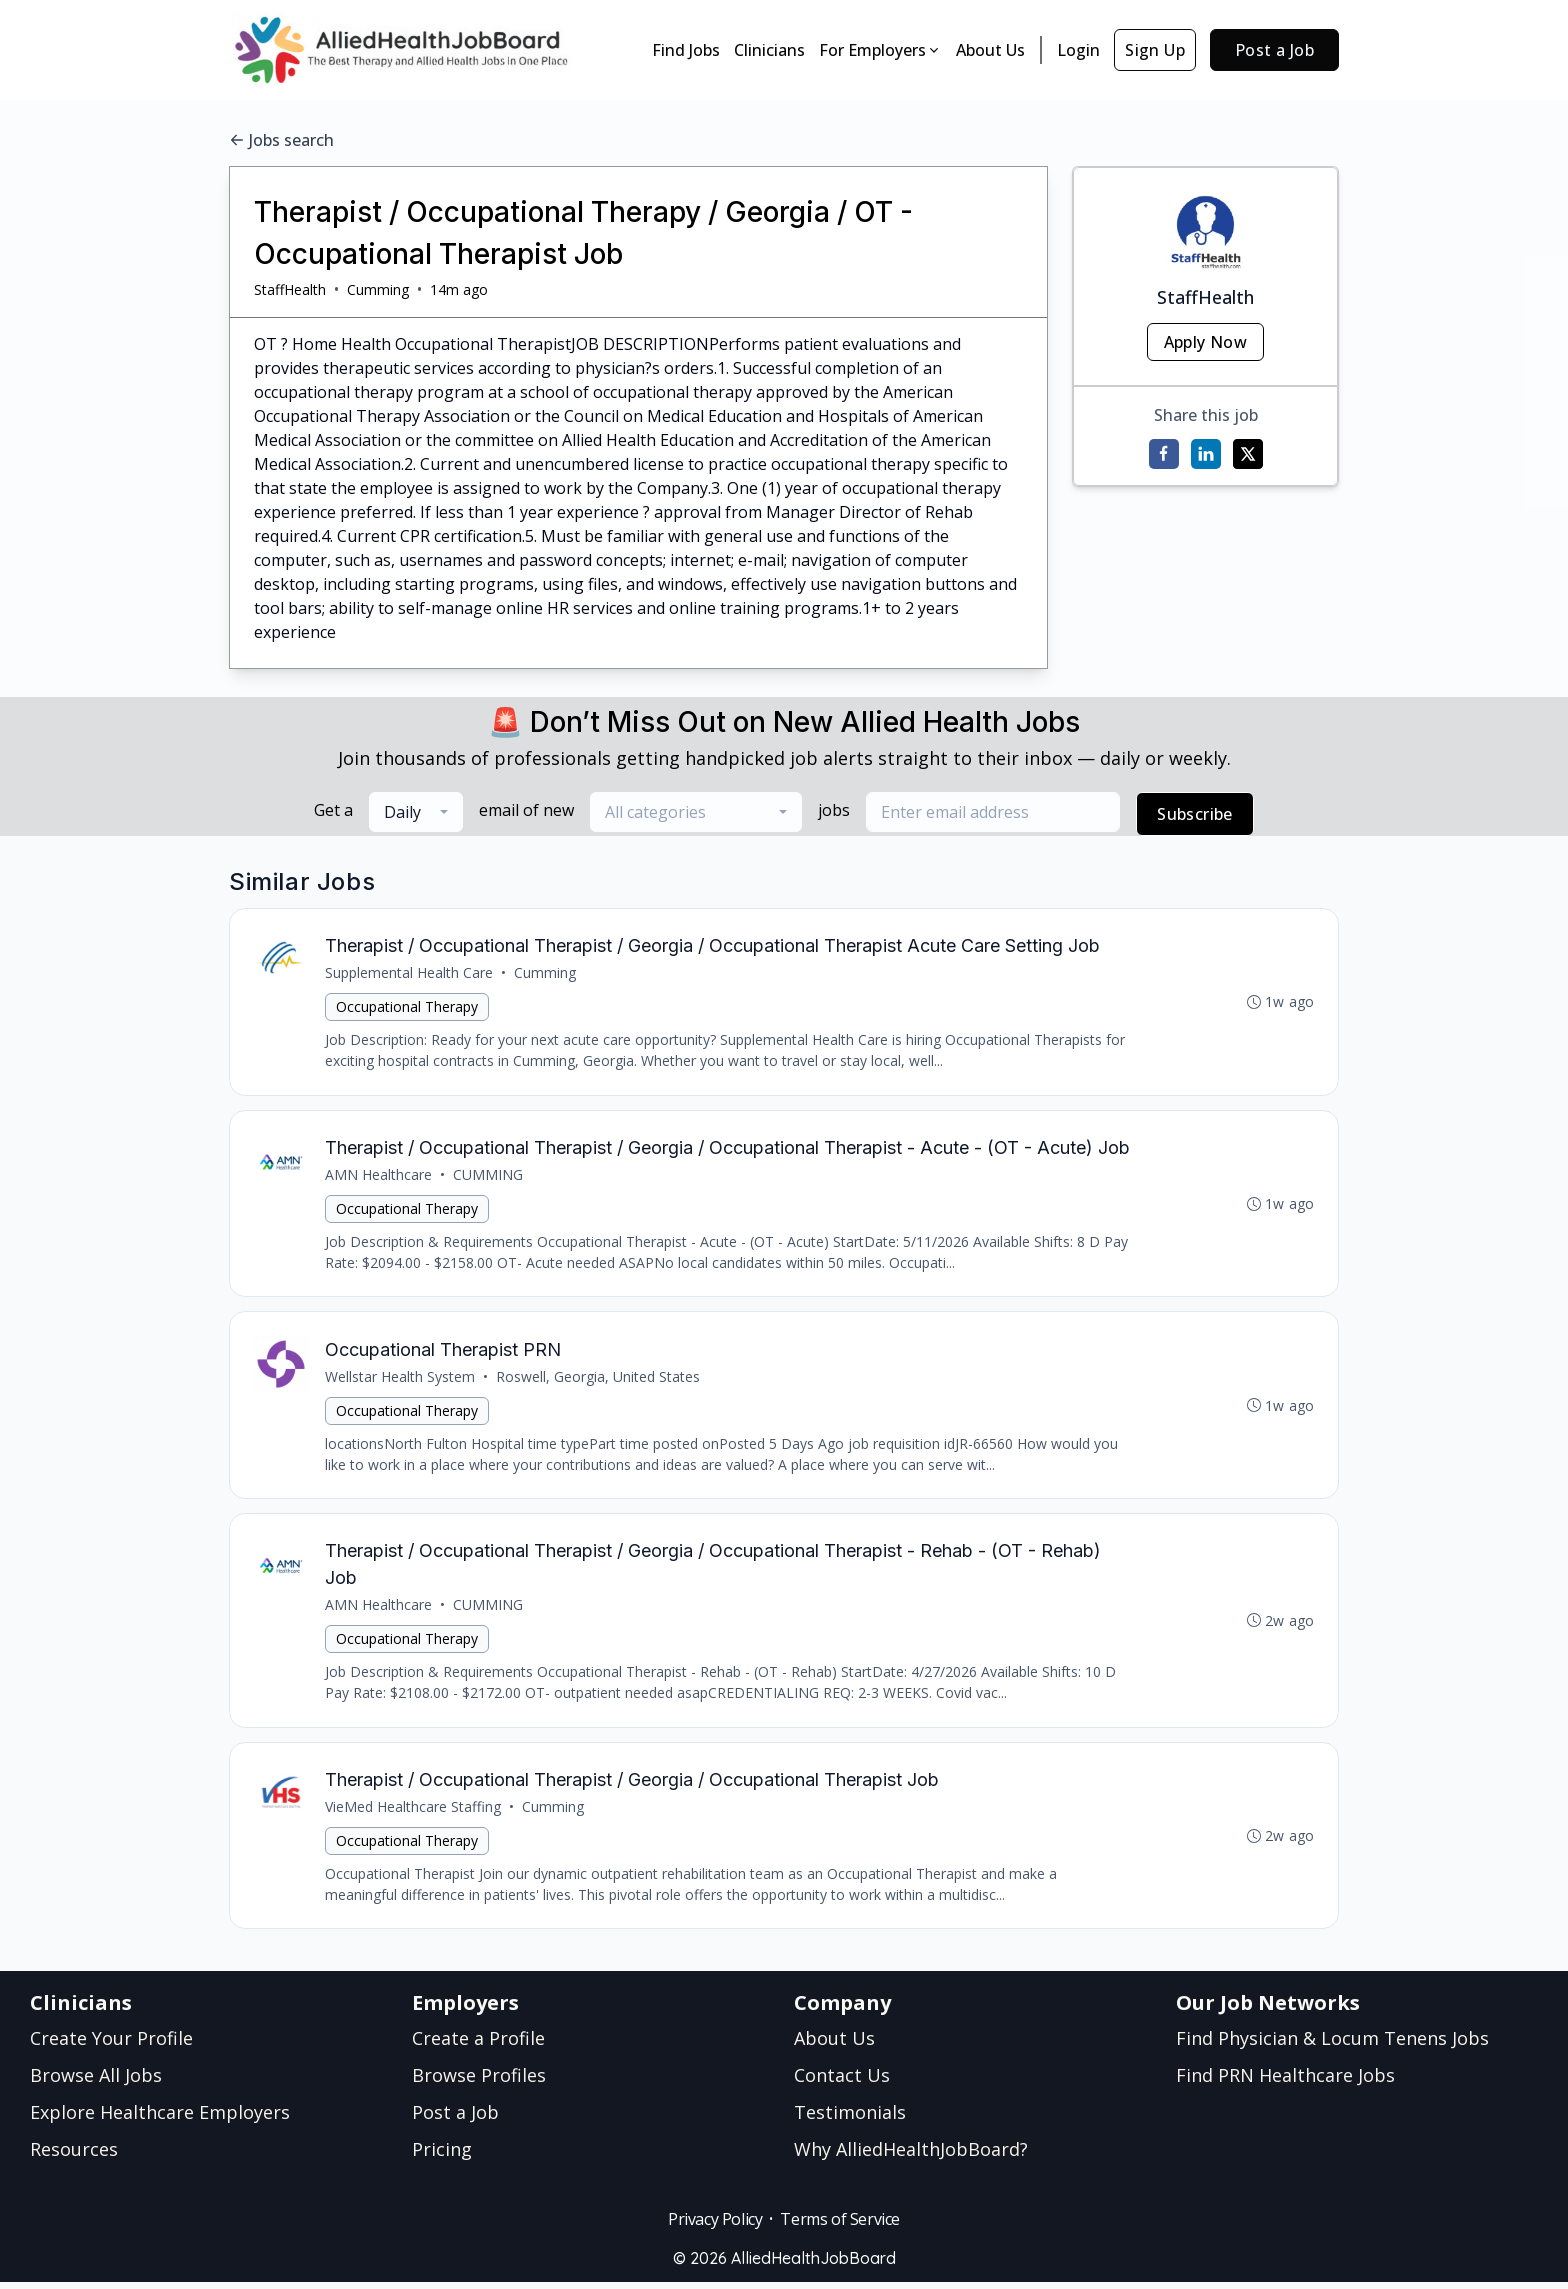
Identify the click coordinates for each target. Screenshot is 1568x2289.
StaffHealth (290, 289)
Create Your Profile (111, 2045)
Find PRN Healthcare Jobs (1285, 2082)
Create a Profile (478, 2045)
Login (1078, 50)
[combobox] (416, 812)
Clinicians (769, 50)
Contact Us (842, 2082)
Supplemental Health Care (410, 973)
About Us (990, 50)
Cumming (378, 289)
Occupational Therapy (408, 1007)
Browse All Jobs (96, 2082)
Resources (74, 2156)
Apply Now (1206, 342)
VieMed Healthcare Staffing (414, 1812)
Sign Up (1155, 50)
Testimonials (850, 2119)
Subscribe (1195, 814)
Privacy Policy (715, 2226)
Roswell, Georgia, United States (599, 1379)
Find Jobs (686, 50)
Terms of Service (840, 2226)
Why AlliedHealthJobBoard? (911, 2156)
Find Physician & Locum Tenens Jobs (1332, 2045)
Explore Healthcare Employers (160, 2119)
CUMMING (489, 1176)
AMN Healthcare (379, 1176)
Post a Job (1274, 50)
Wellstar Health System (401, 1379)
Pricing (442, 2156)
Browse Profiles (479, 2082)
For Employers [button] (880, 50)
